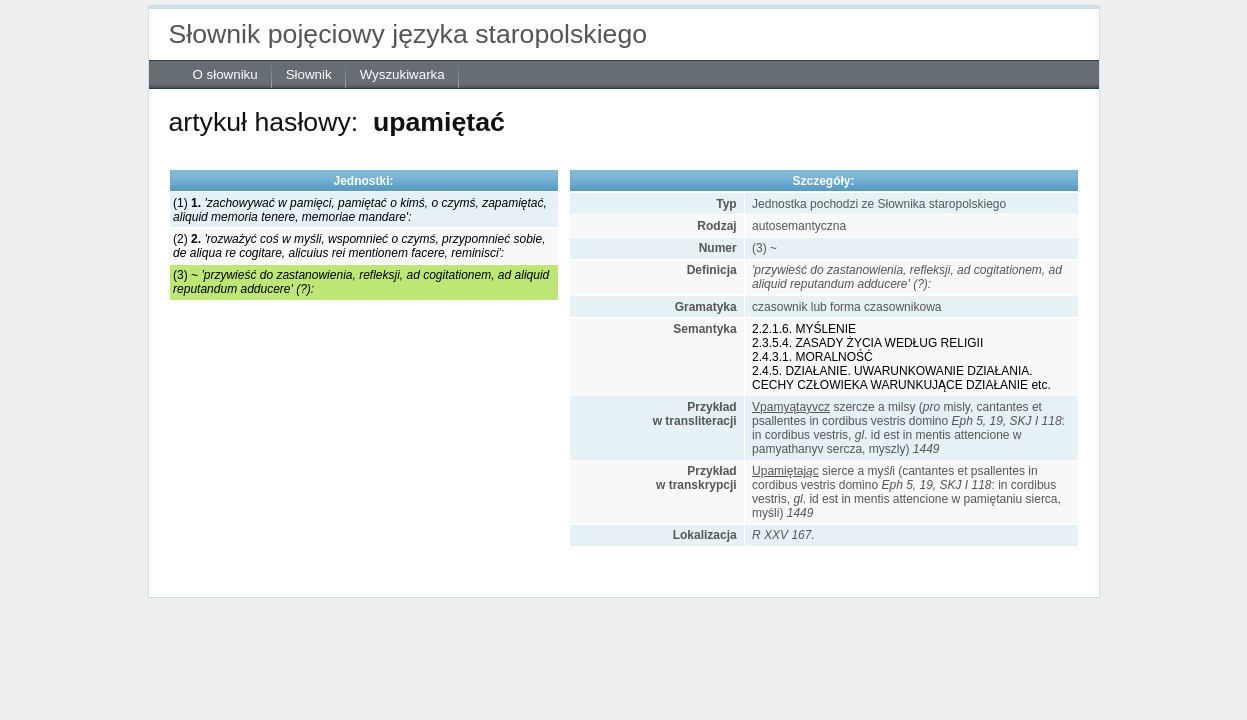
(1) (360, 210)
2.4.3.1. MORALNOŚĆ (812, 357)
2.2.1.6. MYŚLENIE (804, 329)
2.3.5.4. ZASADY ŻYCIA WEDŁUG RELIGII (867, 343)
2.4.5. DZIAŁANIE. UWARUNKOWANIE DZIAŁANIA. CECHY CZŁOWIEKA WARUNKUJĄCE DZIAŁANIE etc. (901, 378)
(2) (359, 246)
